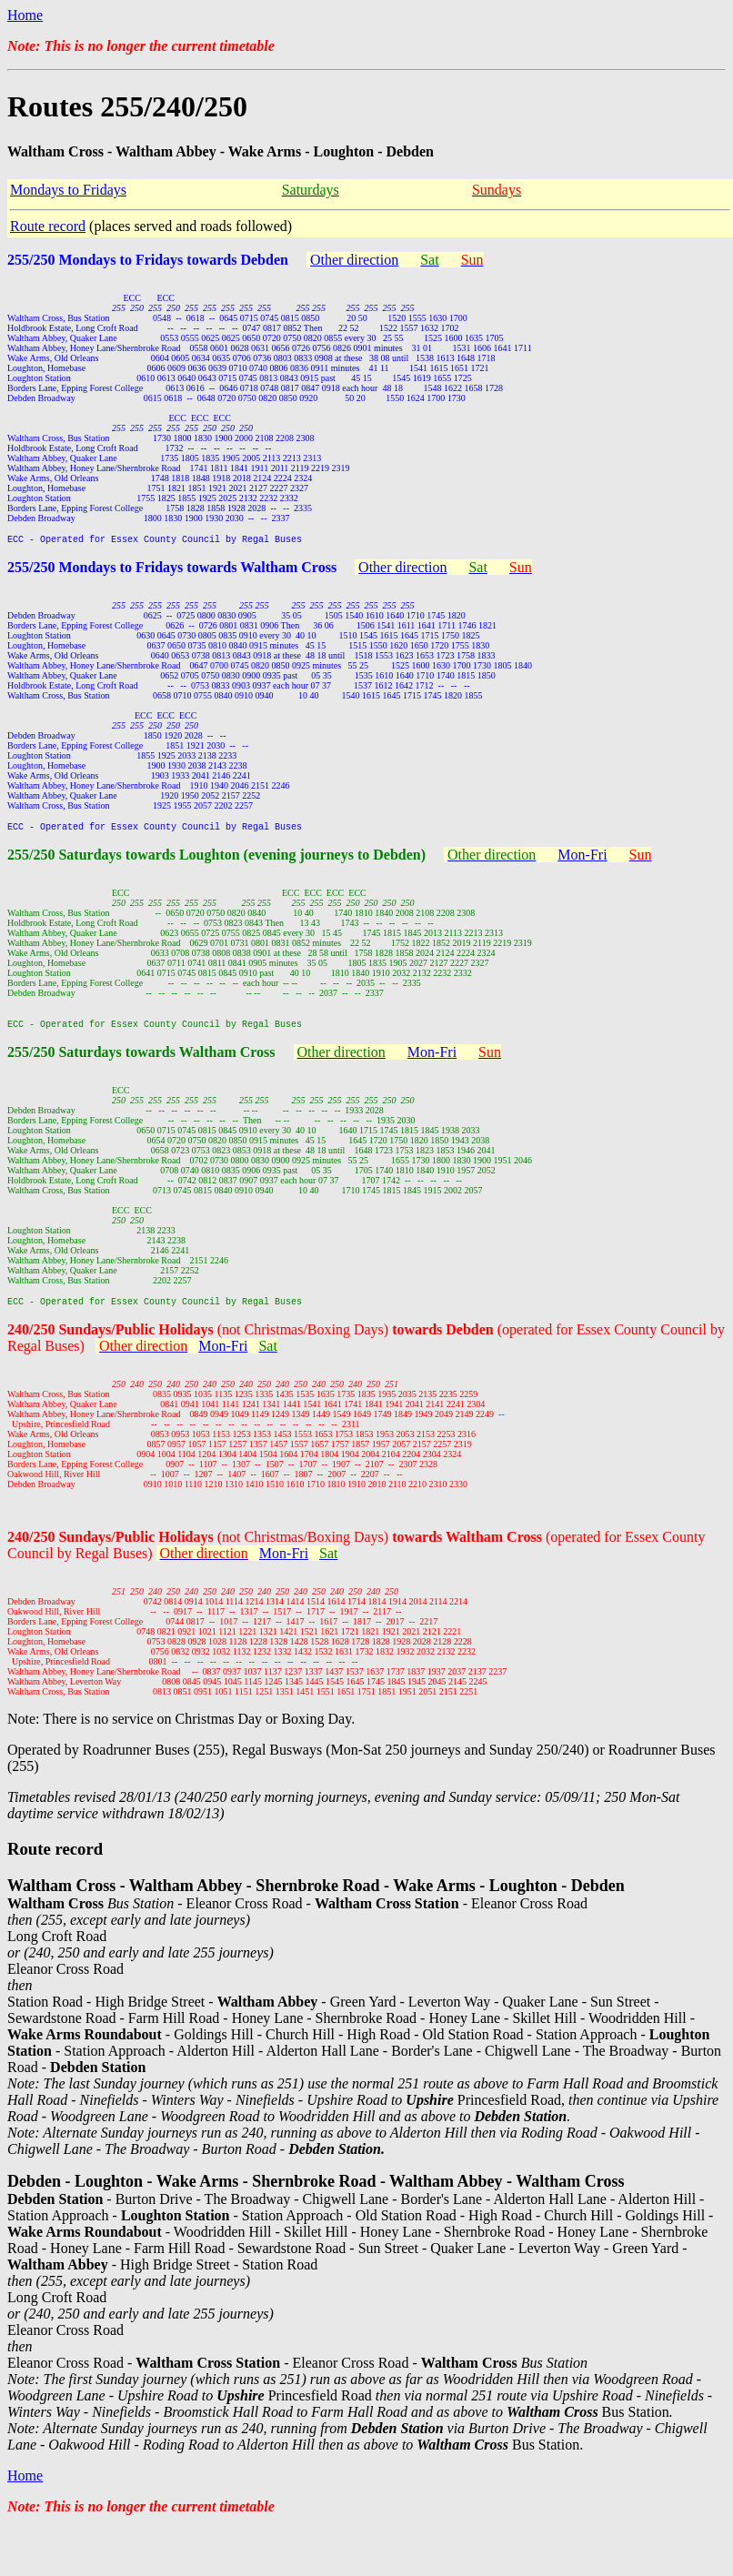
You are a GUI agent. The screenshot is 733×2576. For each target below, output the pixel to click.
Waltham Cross (227, 1060)
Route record (47, 226)
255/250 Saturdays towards (93, 1060)
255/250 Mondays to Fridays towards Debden (147, 259)
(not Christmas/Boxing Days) (355, 1340)
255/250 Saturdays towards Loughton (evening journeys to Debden (214, 860)
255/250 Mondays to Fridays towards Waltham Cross (171, 570)
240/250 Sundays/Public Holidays (112, 1340)
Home (25, 15)
